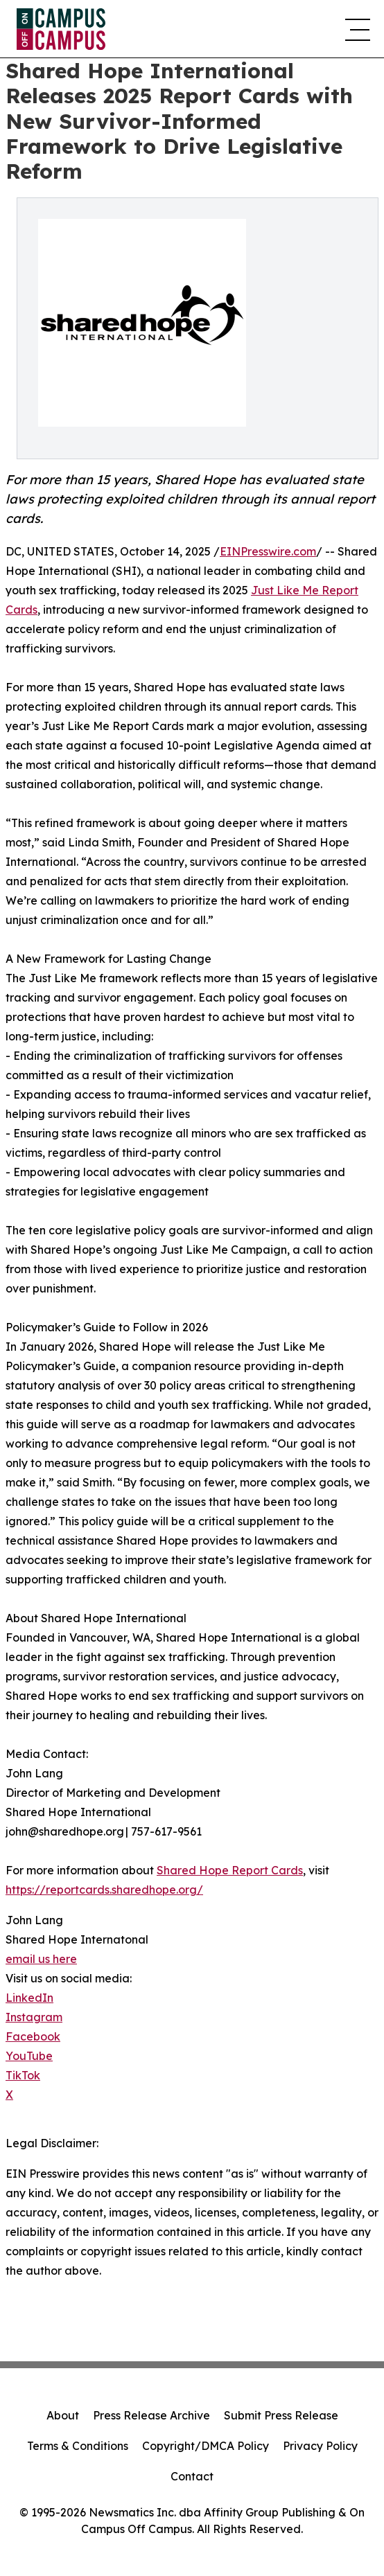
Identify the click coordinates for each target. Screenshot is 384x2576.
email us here (41, 1959)
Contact (192, 2476)
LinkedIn (29, 1998)
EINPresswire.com (268, 551)
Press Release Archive (151, 2415)
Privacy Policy (320, 2446)
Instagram (34, 2017)
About (62, 2415)
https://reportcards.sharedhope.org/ (104, 1890)
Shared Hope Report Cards (230, 1870)
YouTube (29, 2056)
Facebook (33, 2036)
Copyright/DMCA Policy (205, 2446)
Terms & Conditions (77, 2446)
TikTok (23, 2075)
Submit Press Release (281, 2415)
